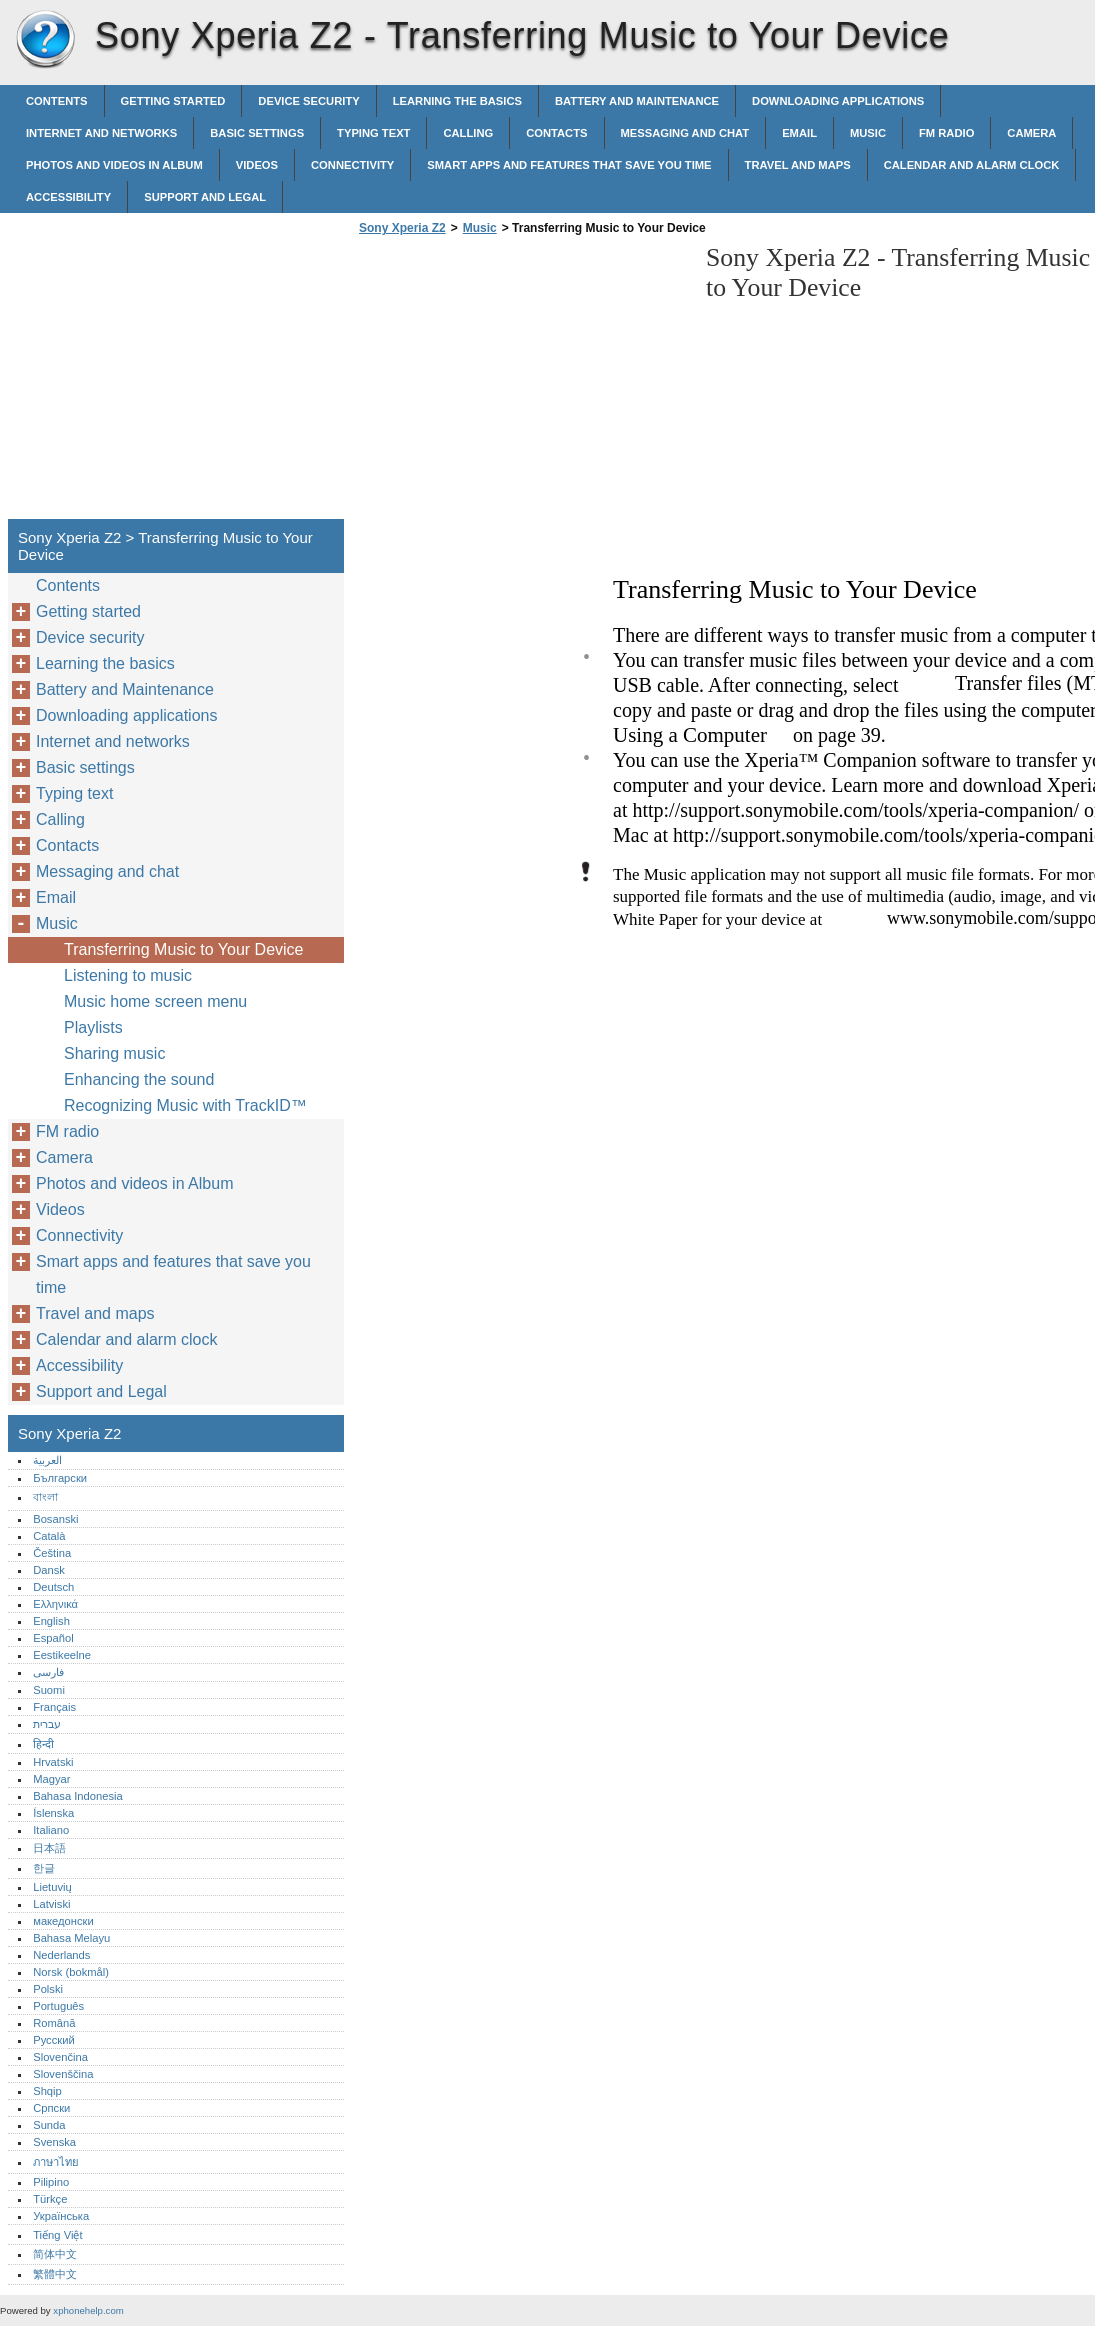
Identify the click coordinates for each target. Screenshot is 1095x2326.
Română (54, 2023)
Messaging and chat (685, 133)
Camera (1031, 133)
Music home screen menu (155, 1001)
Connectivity (352, 165)
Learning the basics (457, 101)
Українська (61, 2216)
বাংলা (45, 1497)
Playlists (93, 1027)
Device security (308, 101)
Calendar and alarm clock (972, 165)
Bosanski (55, 1519)
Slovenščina (63, 2074)
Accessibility (68, 197)
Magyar (51, 1779)
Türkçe (50, 2199)
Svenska (54, 2142)
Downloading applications (838, 101)
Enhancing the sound (139, 1079)
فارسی (48, 1672)
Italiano (51, 1830)
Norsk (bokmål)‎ (71, 1972)
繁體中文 (55, 2274)
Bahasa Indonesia (78, 1796)
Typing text (373, 133)
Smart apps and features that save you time (569, 165)
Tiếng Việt (57, 2235)
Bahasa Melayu (71, 1938)
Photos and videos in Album (114, 165)
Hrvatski (53, 1762)
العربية (47, 1460)
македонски (63, 1921)
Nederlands (61, 1955)
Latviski (51, 1904)
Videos (257, 165)
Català (49, 1536)
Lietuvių (52, 1887)
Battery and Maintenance (637, 101)
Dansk (49, 1570)
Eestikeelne (62, 1655)
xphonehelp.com (88, 2310)
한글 (44, 1868)
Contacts (556, 133)
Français (54, 1707)
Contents (57, 101)
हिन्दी (43, 1744)
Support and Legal (205, 197)
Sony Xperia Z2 (45, 40)
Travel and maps (798, 165)
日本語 (49, 1848)
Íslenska (53, 1813)
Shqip (47, 2091)
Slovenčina (60, 2057)
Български (60, 1478)
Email (799, 133)
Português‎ (58, 2006)
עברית (47, 1724)
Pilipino (51, 2182)
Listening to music (128, 975)
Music (868, 133)
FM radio (946, 133)
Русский (54, 2040)
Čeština (52, 1553)
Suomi (49, 1690)
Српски (51, 2108)
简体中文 (55, 2254)
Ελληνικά (55, 1604)
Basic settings (257, 133)
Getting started (173, 101)
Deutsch (53, 1587)
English (51, 1621)
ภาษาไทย (56, 2162)
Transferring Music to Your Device (184, 949)
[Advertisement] (522, 383)
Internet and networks (101, 133)
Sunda (49, 2125)
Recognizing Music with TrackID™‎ (185, 1105)
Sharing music (114, 1053)
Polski (48, 1989)
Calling (468, 133)
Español (53, 1638)
